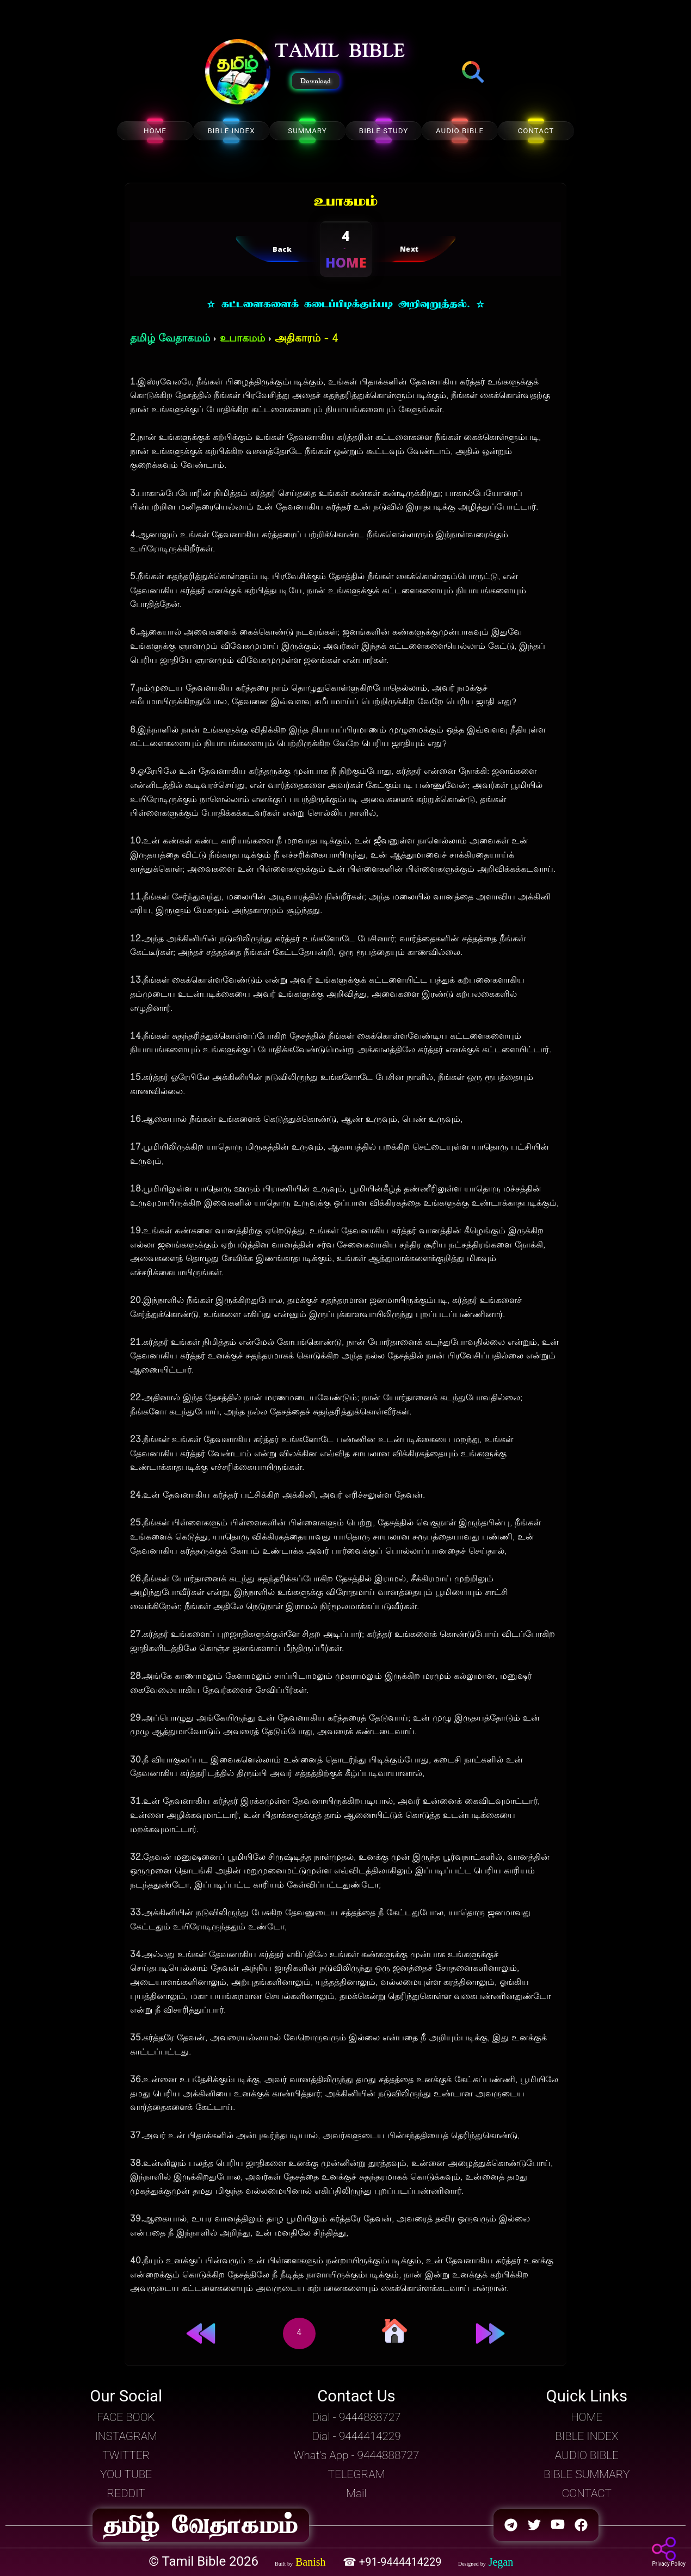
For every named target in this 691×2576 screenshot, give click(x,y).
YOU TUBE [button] (126, 2474)
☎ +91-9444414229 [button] (394, 2561)
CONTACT (536, 131)
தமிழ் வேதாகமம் (170, 339)
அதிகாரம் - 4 (306, 339)
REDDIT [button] (126, 2493)
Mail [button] (356, 2493)
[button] (237, 73)
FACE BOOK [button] (126, 2417)
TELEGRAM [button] (356, 2474)
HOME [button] (586, 2417)
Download (315, 81)
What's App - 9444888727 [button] (356, 2455)
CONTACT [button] (587, 2493)
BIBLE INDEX (231, 131)
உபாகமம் (242, 339)
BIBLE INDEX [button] (586, 2436)
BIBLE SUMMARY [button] (587, 2474)
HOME (155, 131)
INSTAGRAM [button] (126, 2436)
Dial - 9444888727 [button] (356, 2417)
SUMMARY (307, 131)
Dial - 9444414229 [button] (356, 2436)
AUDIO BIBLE (460, 131)
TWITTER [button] (126, 2455)
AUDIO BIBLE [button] (587, 2455)
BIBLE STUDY (383, 131)
